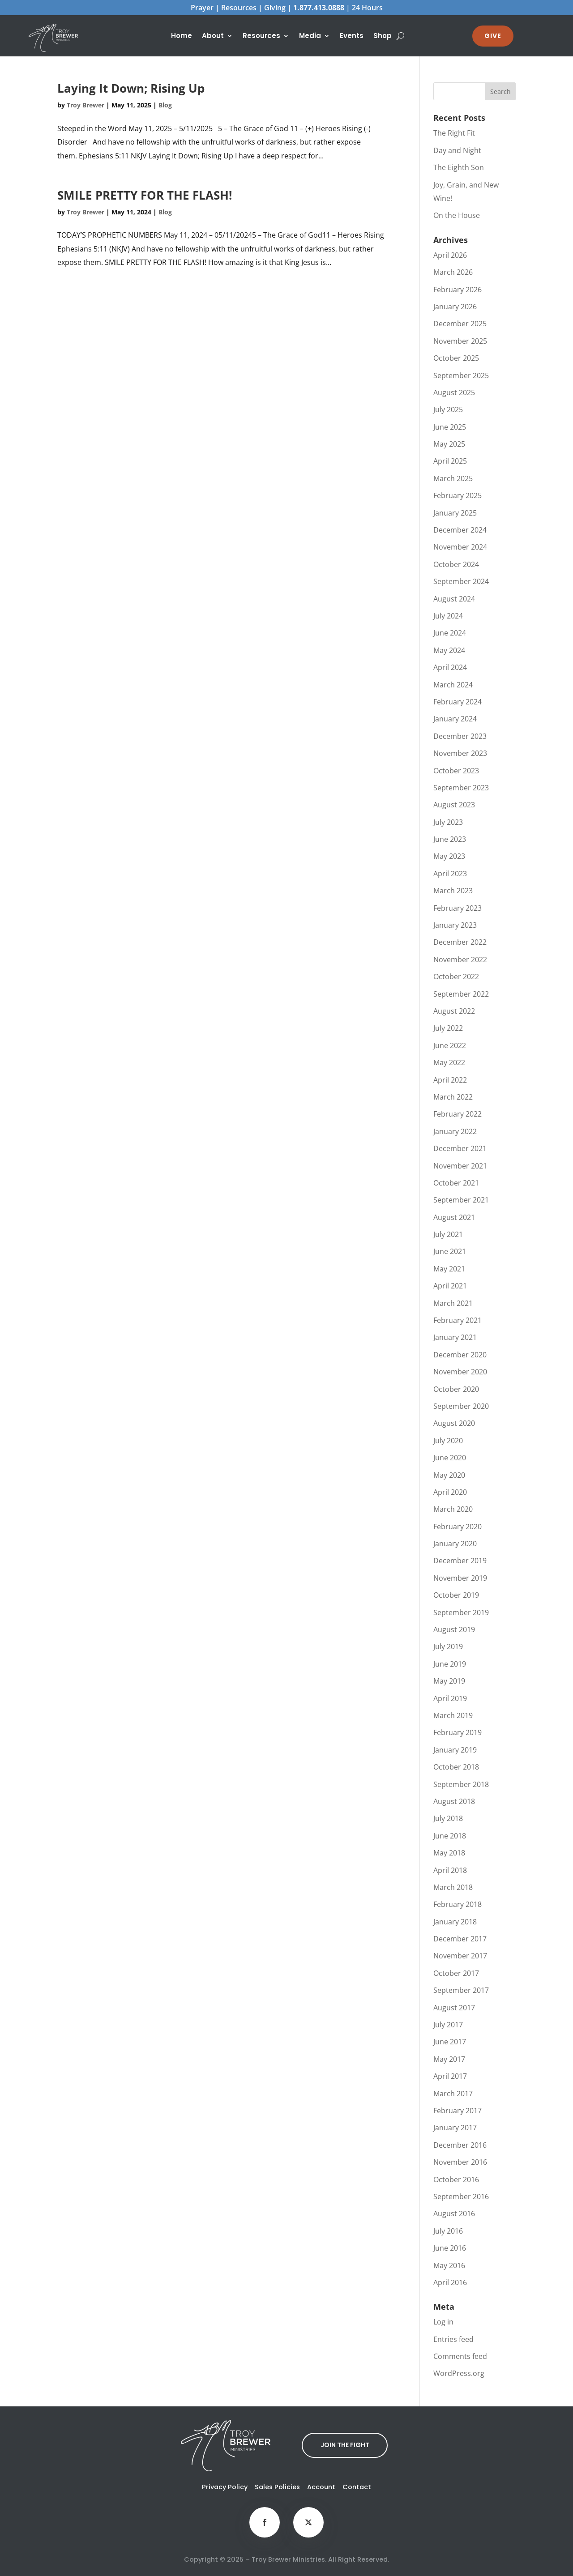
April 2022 (450, 1080)
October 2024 (456, 564)
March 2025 (453, 478)
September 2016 (461, 2196)
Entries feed (453, 2339)
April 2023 (450, 874)
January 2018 (455, 1922)
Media (310, 36)
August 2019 (454, 1629)
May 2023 (449, 856)
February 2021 (457, 1320)
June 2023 (449, 839)
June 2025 (449, 427)
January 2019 (455, 1750)
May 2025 (449, 444)
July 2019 (448, 1646)
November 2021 (460, 1166)
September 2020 (461, 1406)
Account (321, 2486)
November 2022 (460, 959)
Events (351, 36)
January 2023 (455, 925)
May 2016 (449, 2265)
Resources (261, 36)
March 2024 (453, 685)
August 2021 (454, 1217)
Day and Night (457, 150)
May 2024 (449, 650)
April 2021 (450, 1286)
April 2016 (450, 2282)
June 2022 (449, 1045)
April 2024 (450, 667)
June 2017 (449, 2042)
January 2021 (455, 1337)
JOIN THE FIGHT (345, 2444)
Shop (382, 36)
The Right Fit (454, 133)
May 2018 (449, 1853)
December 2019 (460, 1560)
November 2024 (460, 547)
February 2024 (457, 702)
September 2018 (461, 1784)
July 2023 (448, 822)
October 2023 (456, 771)
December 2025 (460, 323)
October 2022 (456, 976)
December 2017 (460, 1939)
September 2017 (461, 1990)
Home (181, 36)
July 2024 (448, 616)
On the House (456, 215)
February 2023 (457, 908)
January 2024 (455, 719)
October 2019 (456, 1595)
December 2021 (460, 1148)
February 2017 (457, 2110)
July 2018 (448, 1818)
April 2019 (450, 1698)
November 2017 (460, 1956)
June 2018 (449, 1836)
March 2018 (453, 1887)
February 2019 (457, 1732)
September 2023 (461, 788)
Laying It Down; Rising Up (131, 88)
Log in (443, 2322)
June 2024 (449, 633)
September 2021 (461, 1200)
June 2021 (449, 1251)
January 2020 (455, 1543)
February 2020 (457, 1526)
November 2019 (460, 1578)
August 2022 (454, 1011)
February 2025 (457, 495)
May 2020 (449, 1475)
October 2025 (456, 358)
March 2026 (453, 272)
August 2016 (454, 2213)
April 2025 (450, 461)
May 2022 (449, 1062)
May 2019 (449, 1681)
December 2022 (460, 942)
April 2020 (450, 1492)
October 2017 (456, 1973)
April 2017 (450, 2076)
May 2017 (449, 2059)
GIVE (492, 35)
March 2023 (453, 891)
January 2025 (455, 513)
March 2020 (453, 1509)
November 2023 (460, 753)
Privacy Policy (225, 2486)
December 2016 (460, 2145)
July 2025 (448, 409)
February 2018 (457, 1904)
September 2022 (461, 994)
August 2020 (454, 1423)
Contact (356, 2486)
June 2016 (449, 2248)
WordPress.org (458, 2373)
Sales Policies (277, 2486)
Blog (165, 105)
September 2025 (461, 375)
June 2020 (449, 1458)
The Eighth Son (458, 167)
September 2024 (461, 581)
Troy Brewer (85, 105)
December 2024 (460, 530)
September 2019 (461, 1612)
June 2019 (449, 1664)
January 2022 (455, 1131)
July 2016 (448, 2231)
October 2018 (456, 1767)
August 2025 (454, 392)
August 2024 (454, 599)
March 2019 (453, 1715)
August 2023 (454, 805)
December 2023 (460, 736)
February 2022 (457, 1114)
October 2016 (456, 2179)
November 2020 (460, 1372)
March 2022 (453, 1097)
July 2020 (448, 1441)
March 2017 (453, 2093)
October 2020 (456, 1389)
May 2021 (449, 1269)
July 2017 (448, 2025)
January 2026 (455, 306)
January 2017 (455, 2127)
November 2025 (460, 341)
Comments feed (460, 2356)
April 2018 (450, 1870)
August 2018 (454, 1801)
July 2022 (448, 1028)
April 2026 (450, 255)
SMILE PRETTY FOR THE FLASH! (144, 195)
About (213, 36)
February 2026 (457, 289)
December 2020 (460, 1355)
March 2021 (453, 1303)
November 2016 (460, 2162)
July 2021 (448, 1234)
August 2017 (454, 2008)
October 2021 (456, 1183)
